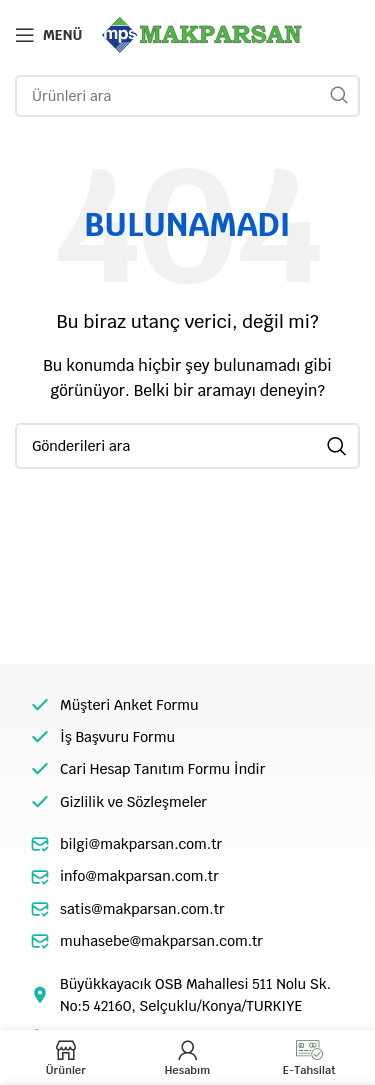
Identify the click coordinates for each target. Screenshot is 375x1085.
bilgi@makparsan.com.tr (141, 844)
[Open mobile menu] (48, 35)
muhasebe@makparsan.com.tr (161, 941)
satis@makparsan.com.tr (142, 909)
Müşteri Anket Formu (129, 705)
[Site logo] (202, 34)
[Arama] (187, 96)
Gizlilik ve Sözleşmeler (133, 802)
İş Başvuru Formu (117, 737)
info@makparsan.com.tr (139, 876)
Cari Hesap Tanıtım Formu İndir (162, 769)
